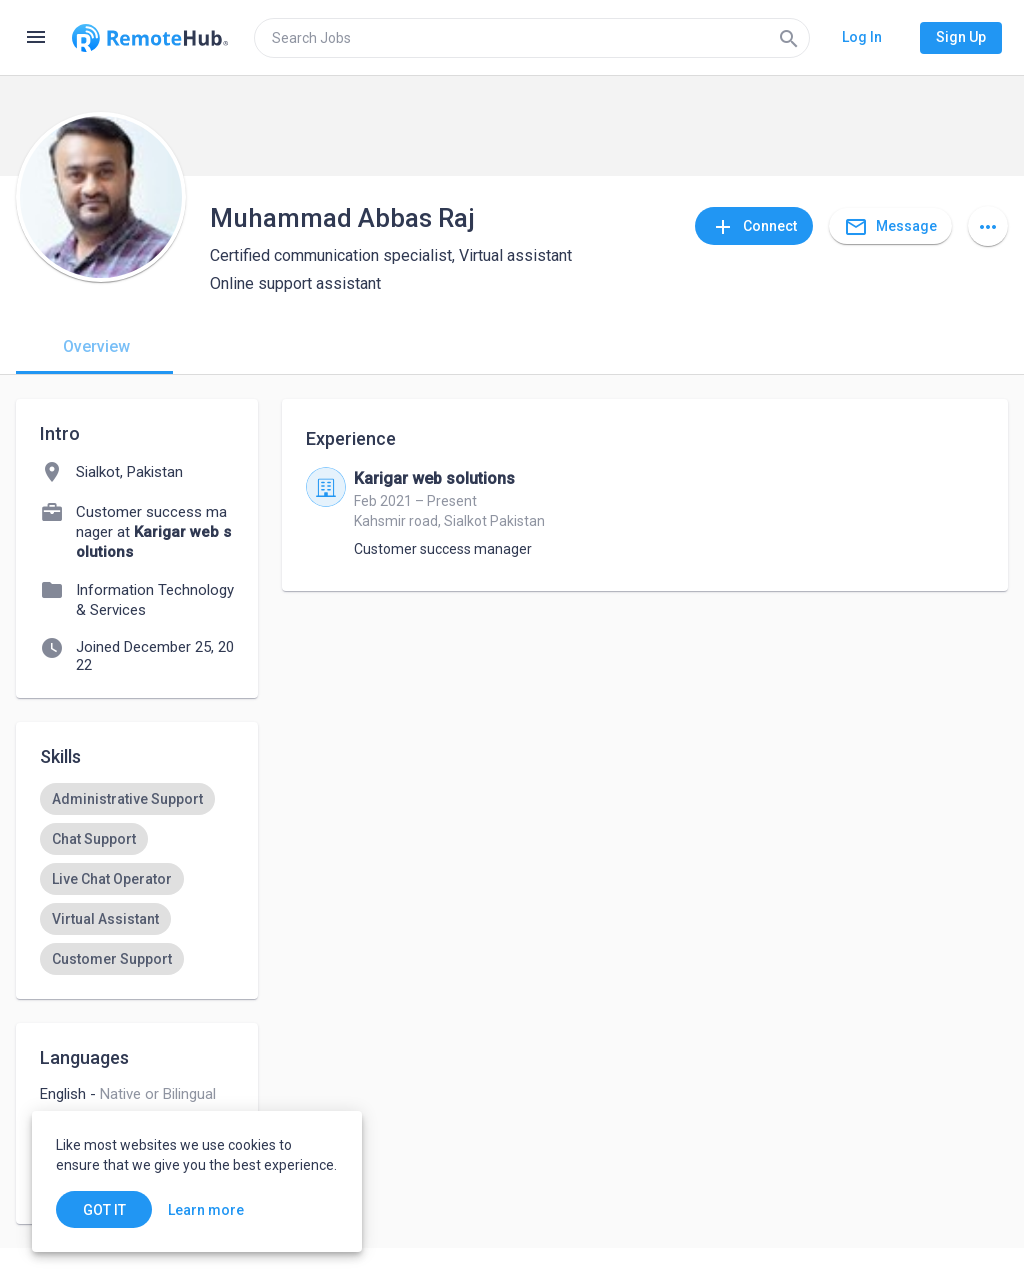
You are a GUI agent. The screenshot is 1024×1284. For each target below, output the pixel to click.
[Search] (789, 38)
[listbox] (137, 879)
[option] (127, 799)
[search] (532, 38)
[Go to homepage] (150, 38)
